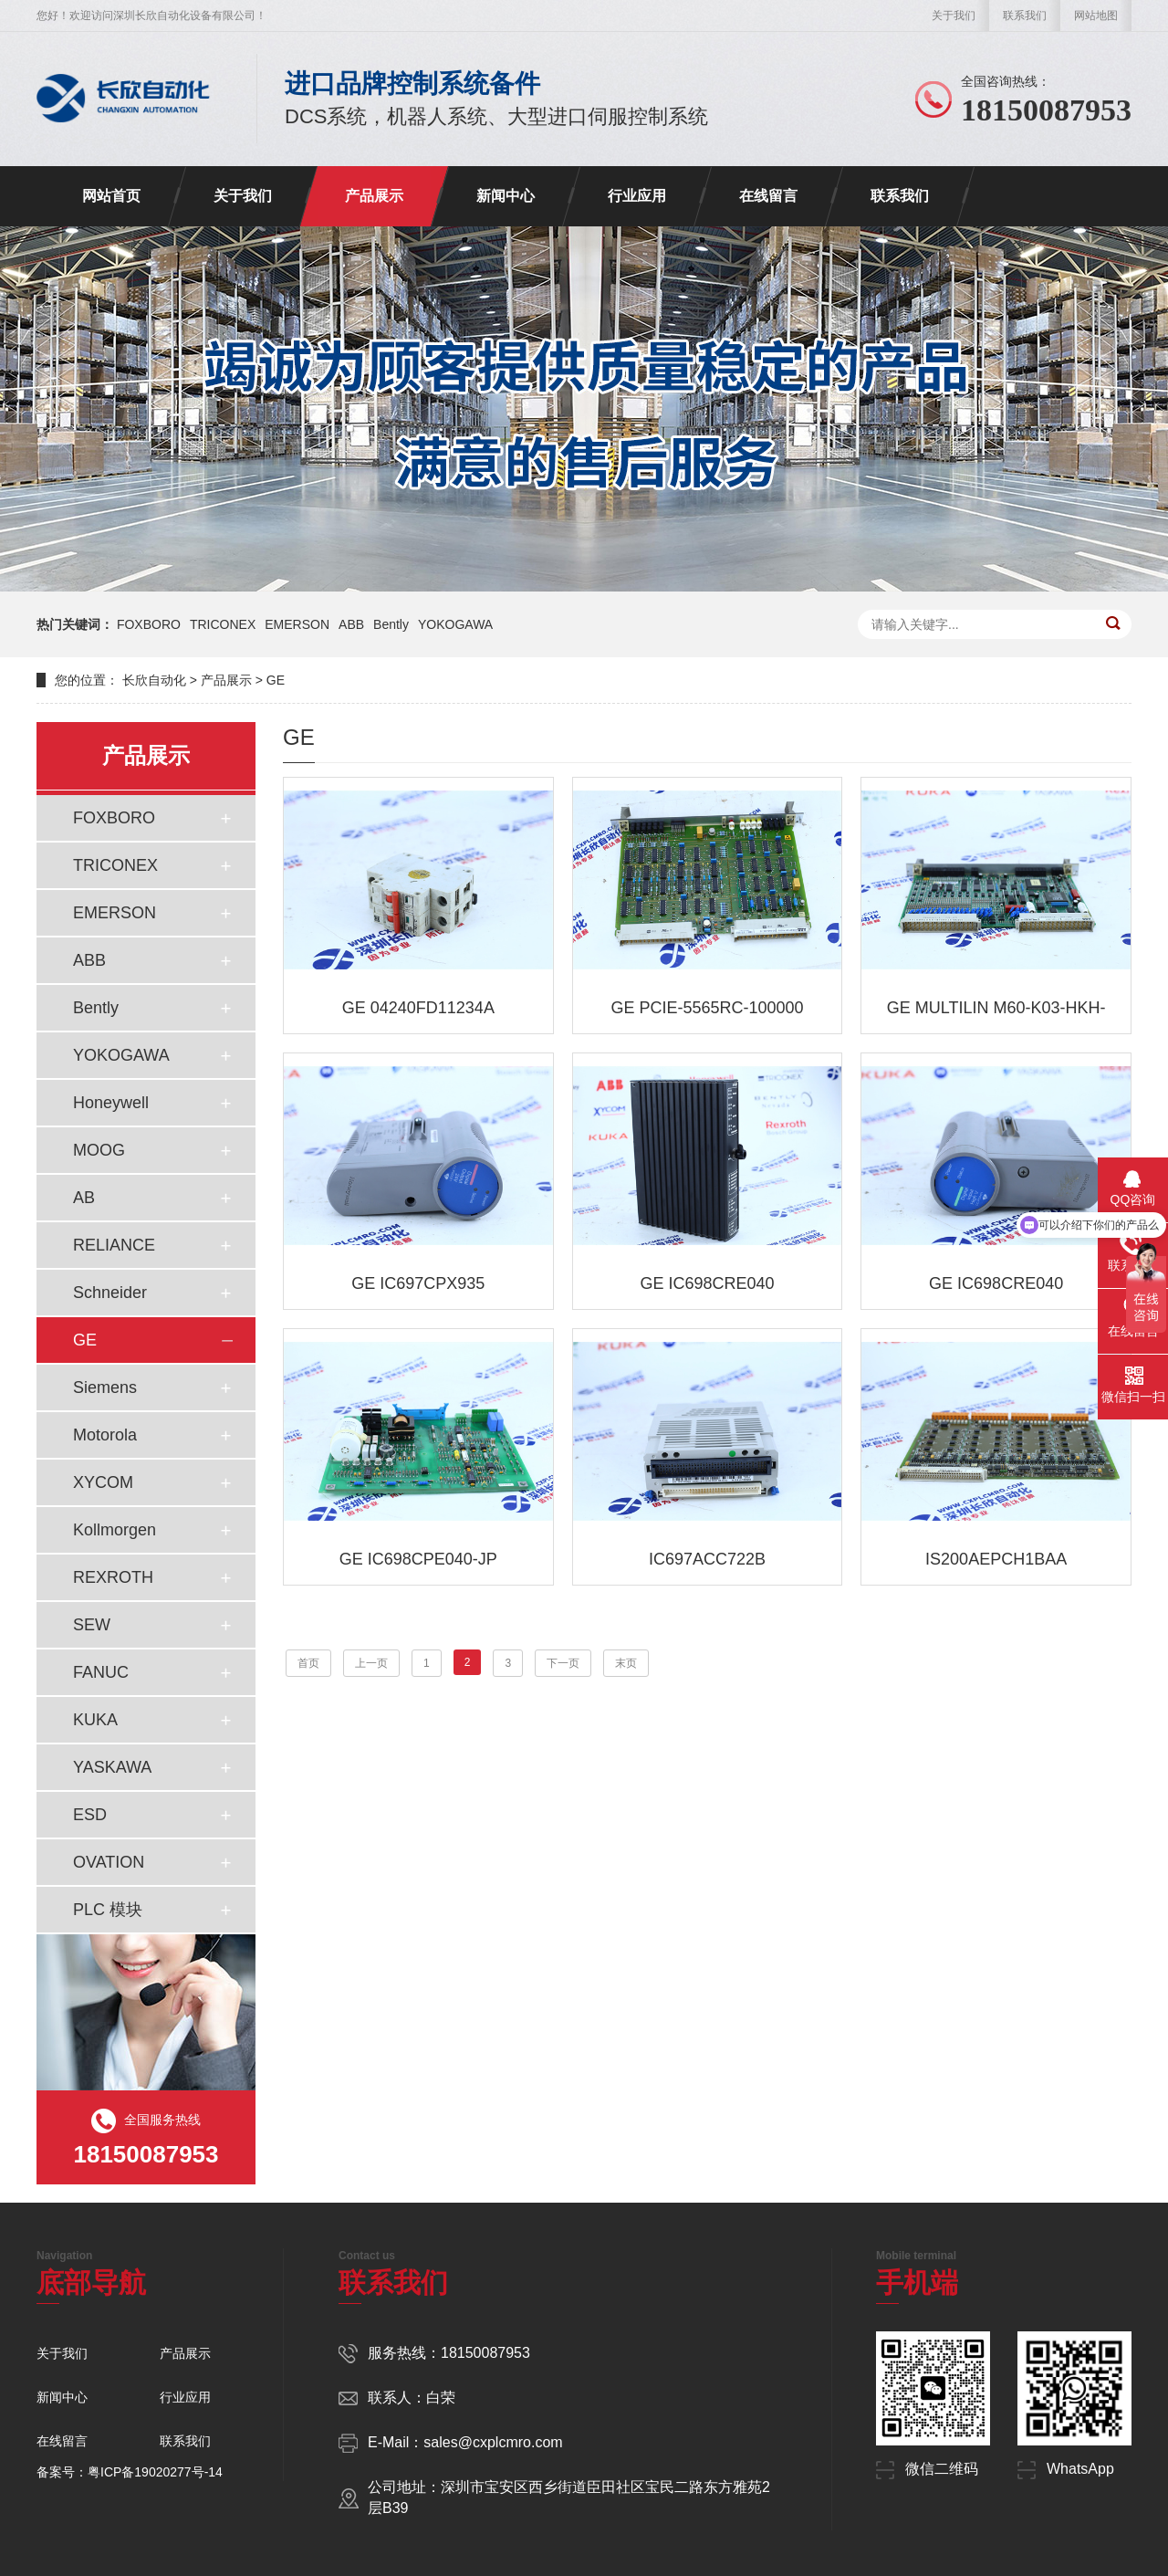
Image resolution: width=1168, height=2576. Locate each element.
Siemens (105, 1387)
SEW (91, 1625)
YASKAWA (112, 1767)
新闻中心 (505, 196)
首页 (308, 1663)
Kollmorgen (114, 1530)
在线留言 (768, 196)
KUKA (95, 1720)
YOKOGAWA (455, 624)
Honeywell (111, 1103)
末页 (626, 1663)
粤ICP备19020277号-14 (155, 2472)
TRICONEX (223, 624)
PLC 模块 (107, 1910)
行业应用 (637, 196)
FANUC (101, 1672)
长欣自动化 (154, 680)
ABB (351, 624)
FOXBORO (149, 624)
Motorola (105, 1435)
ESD (90, 1815)
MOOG (99, 1150)
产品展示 (374, 196)
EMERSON (297, 624)
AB (84, 1198)
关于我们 (953, 15)
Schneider (110, 1292)
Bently (391, 624)
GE (275, 680)
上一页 (371, 1663)
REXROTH (113, 1577)
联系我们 (1025, 15)
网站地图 (1096, 15)
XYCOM (103, 1482)
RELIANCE (114, 1245)
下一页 (563, 1663)
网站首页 (111, 196)
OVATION (108, 1862)
